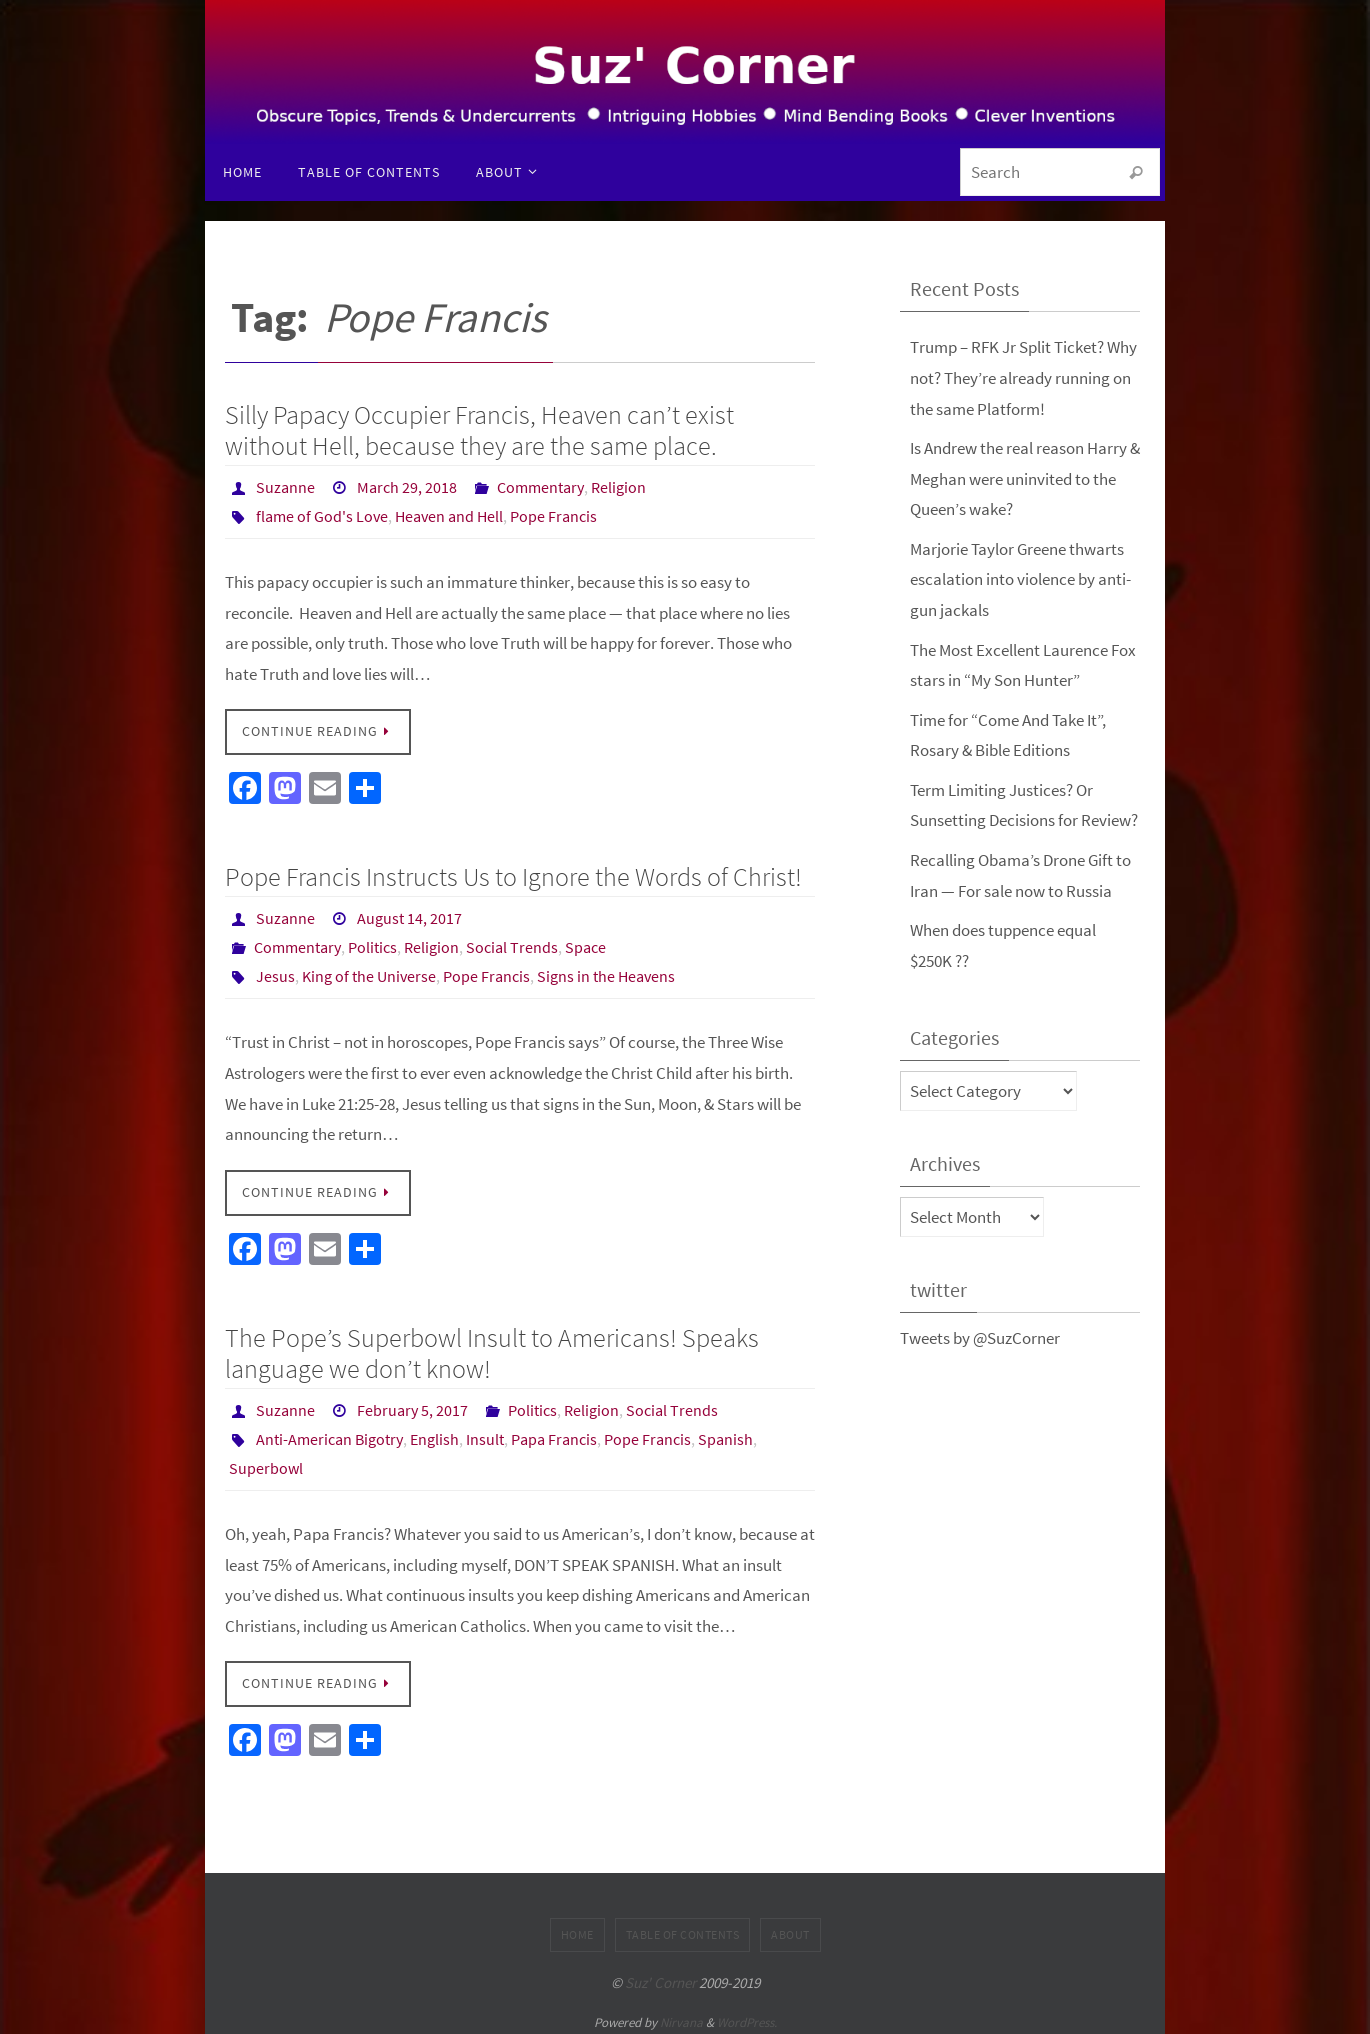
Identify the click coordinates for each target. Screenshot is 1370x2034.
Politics (372, 945)
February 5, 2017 (412, 1405)
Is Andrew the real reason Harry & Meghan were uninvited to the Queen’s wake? (1025, 477)
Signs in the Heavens (606, 973)
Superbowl (266, 1461)
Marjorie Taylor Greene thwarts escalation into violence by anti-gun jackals (1020, 578)
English (434, 1433)
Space (585, 945)
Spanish (725, 1433)
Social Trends (512, 945)
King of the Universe (369, 973)
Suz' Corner (660, 1974)
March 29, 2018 (407, 487)
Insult (485, 1433)
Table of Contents (683, 1927)
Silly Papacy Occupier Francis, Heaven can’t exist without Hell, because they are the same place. (479, 430)
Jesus (275, 973)
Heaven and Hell (449, 515)
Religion (618, 487)
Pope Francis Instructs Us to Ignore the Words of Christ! (513, 874)
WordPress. (747, 2015)
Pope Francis (553, 515)
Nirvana (681, 2015)
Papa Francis (554, 1433)
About (790, 1927)
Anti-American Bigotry (329, 1433)
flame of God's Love (322, 515)
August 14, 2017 (409, 917)
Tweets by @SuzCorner (980, 1334)
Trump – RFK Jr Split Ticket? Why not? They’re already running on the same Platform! (1023, 377)
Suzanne (285, 487)
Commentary (540, 487)
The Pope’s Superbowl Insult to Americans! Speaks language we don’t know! (492, 1348)
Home (577, 1927)
